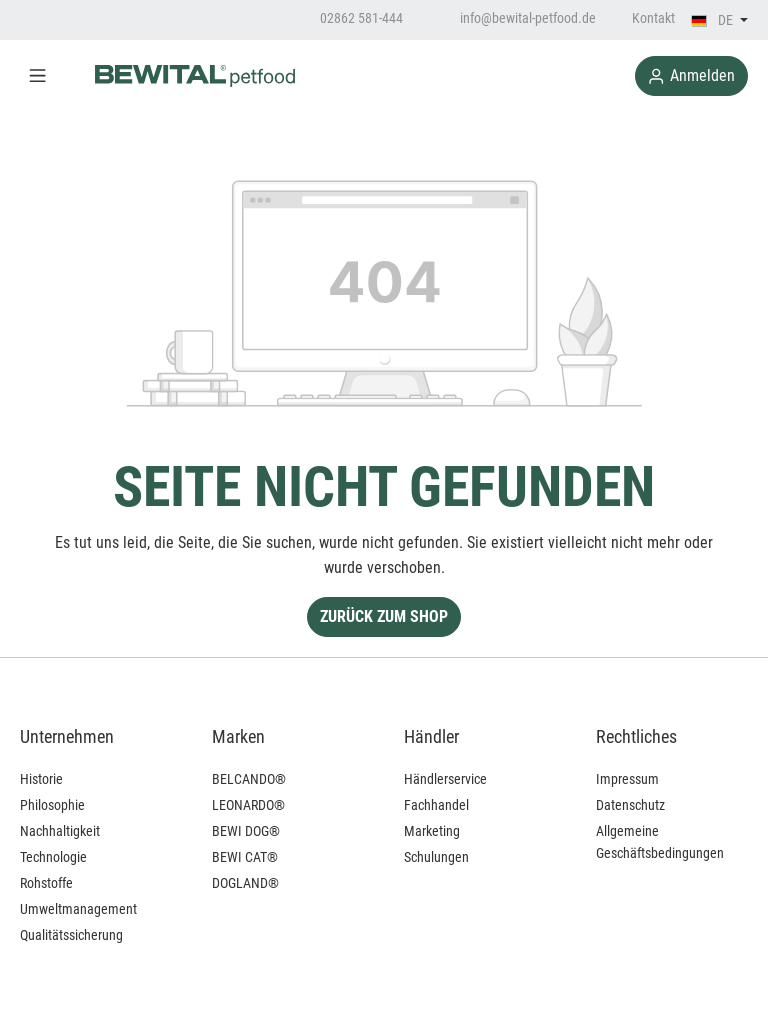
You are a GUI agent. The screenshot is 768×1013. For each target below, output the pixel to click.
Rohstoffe (46, 883)
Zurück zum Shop (384, 616)
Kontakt (653, 18)
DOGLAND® (245, 883)
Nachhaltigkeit (60, 831)
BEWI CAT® (245, 857)
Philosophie (52, 805)
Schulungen (436, 857)
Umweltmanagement (78, 909)
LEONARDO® (248, 805)
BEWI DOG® (246, 831)
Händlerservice (445, 779)
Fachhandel (436, 805)
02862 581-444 (351, 18)
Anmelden (692, 75)
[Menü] (37, 76)
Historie (41, 779)
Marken (238, 736)
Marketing (432, 831)
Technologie (53, 857)
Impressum (627, 779)
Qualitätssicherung (71, 935)
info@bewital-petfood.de (517, 18)
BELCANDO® (249, 779)
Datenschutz (630, 805)
